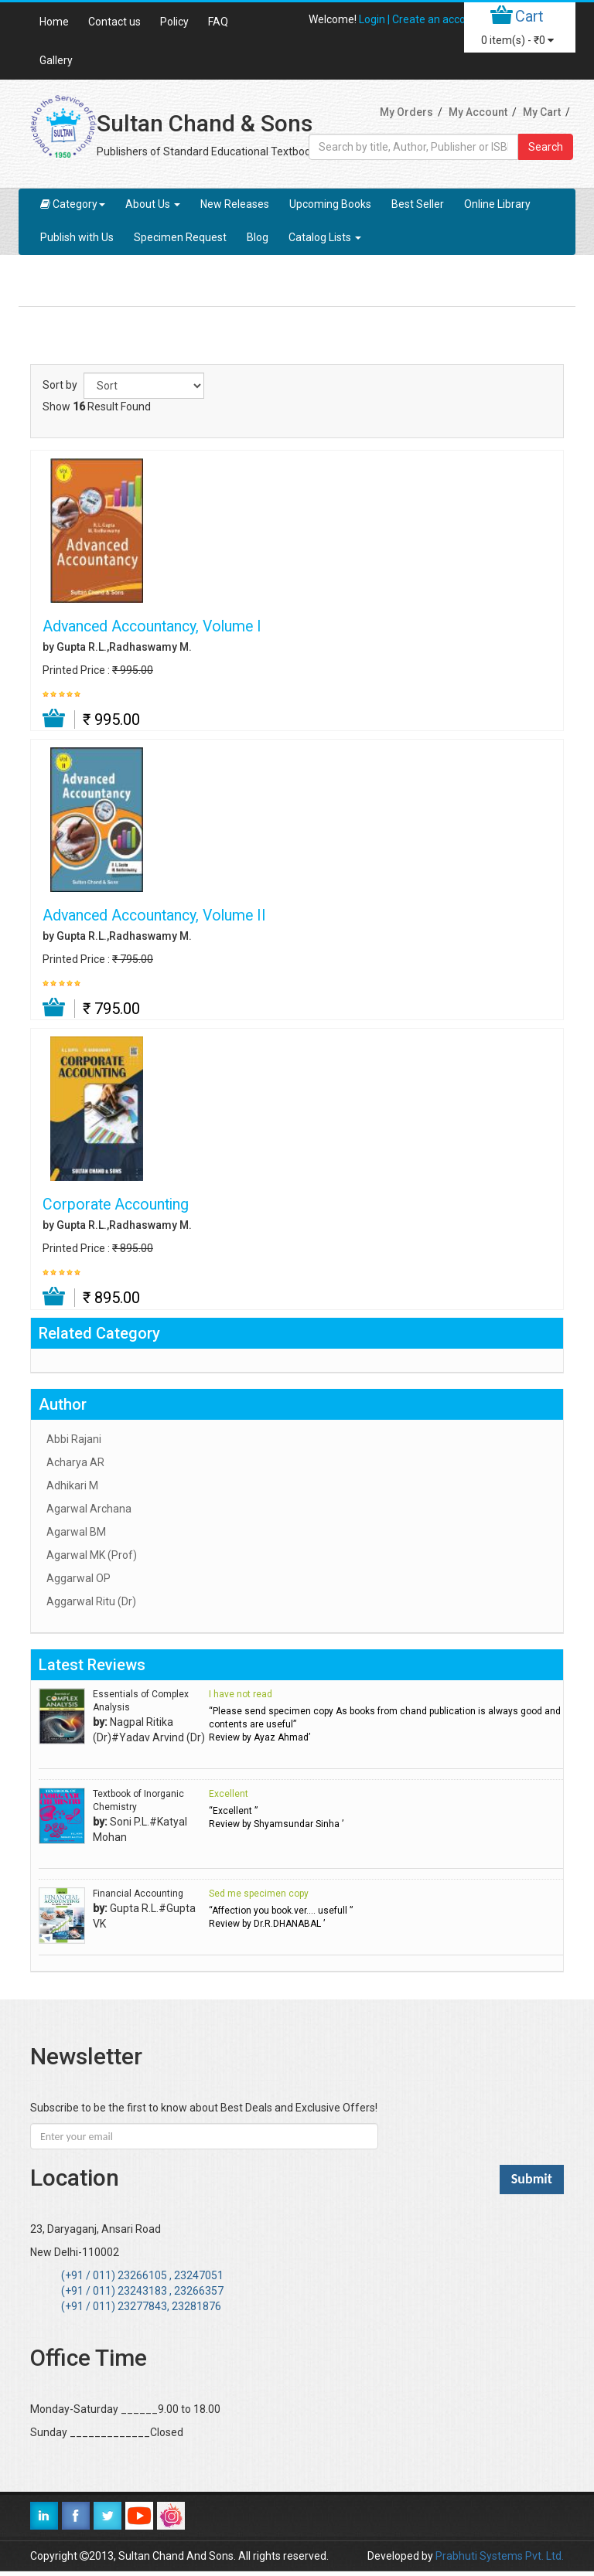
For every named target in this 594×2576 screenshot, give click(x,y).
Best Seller (417, 204)
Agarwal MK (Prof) (91, 1555)
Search (545, 147)
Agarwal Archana (88, 1508)
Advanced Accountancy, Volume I (152, 626)
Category (72, 204)
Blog (257, 237)
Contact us (114, 21)
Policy (174, 21)
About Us (152, 204)
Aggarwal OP (78, 1578)
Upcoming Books (330, 204)
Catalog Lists (324, 237)
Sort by (60, 385)
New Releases (234, 204)
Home (54, 21)
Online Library (497, 204)
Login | (375, 19)
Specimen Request (180, 237)
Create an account (437, 19)
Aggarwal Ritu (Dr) (91, 1601)
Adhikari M (72, 1485)
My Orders (406, 112)
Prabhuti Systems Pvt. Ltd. (499, 2556)
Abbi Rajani (73, 1439)
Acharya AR (75, 1462)
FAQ (218, 21)
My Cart (542, 112)
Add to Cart (55, 719)
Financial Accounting (138, 1893)
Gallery (56, 60)
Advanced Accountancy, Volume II (154, 915)
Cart (529, 16)
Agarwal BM (76, 1532)
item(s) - (517, 40)
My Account (478, 112)
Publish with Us (77, 237)
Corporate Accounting (116, 1204)
